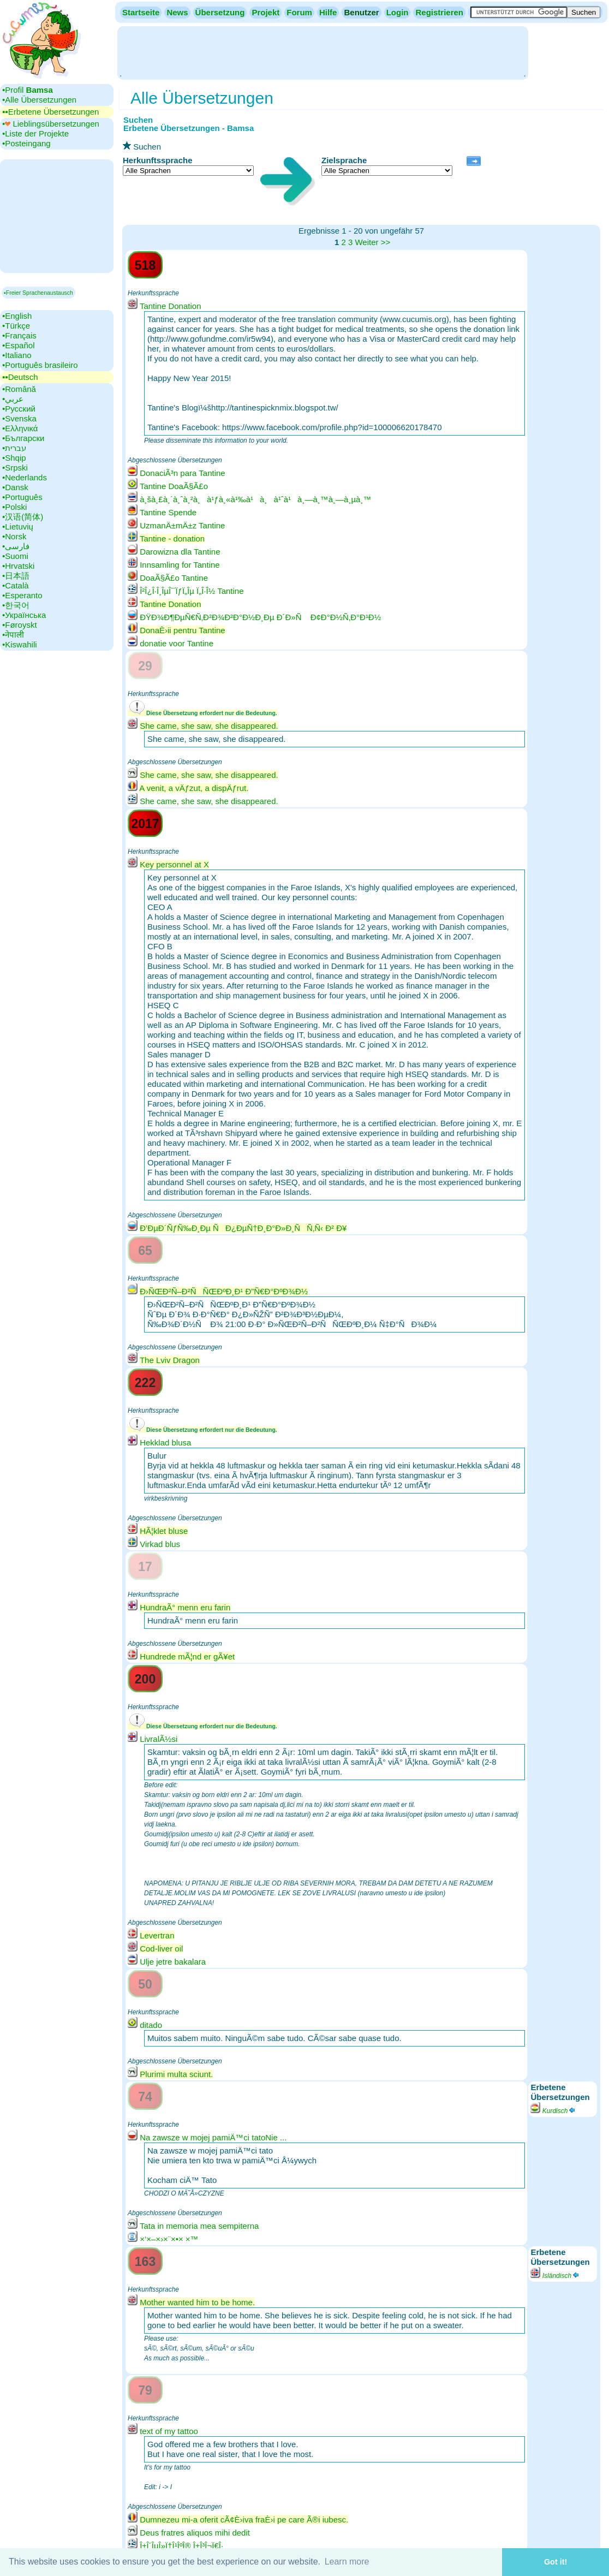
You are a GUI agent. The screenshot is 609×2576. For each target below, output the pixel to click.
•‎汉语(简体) (22, 516)
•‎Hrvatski (18, 565)
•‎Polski (14, 506)
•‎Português (22, 497)
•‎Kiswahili (19, 644)
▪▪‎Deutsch (20, 377)
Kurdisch (553, 2111)
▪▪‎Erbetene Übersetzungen (50, 111)
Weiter (366, 242)
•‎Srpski (15, 467)
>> (386, 242)
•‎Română (19, 389)
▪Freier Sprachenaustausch (38, 292)
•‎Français (19, 335)
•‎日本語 (15, 575)
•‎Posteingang (26, 143)
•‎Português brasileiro (40, 365)
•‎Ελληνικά (20, 428)
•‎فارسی (15, 546)
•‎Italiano (17, 355)
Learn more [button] (347, 2561)
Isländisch (555, 2276)
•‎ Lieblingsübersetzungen (50, 123)
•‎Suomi (15, 556)
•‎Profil (27, 89)
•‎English (17, 315)
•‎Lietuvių (17, 526)
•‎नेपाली (13, 634)
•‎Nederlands (24, 477)
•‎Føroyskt (19, 624)
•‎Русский (18, 408)
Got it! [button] (555, 2561)
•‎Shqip (14, 457)
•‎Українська (24, 615)
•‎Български (23, 438)
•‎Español (18, 345)
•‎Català (15, 585)
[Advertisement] (322, 51)
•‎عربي (12, 398)
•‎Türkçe (16, 325)
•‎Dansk (15, 487)
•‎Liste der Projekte (35, 133)
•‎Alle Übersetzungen (39, 99)
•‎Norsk (14, 536)
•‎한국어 (15, 605)
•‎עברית (14, 448)
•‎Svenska (19, 418)
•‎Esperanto (22, 595)
